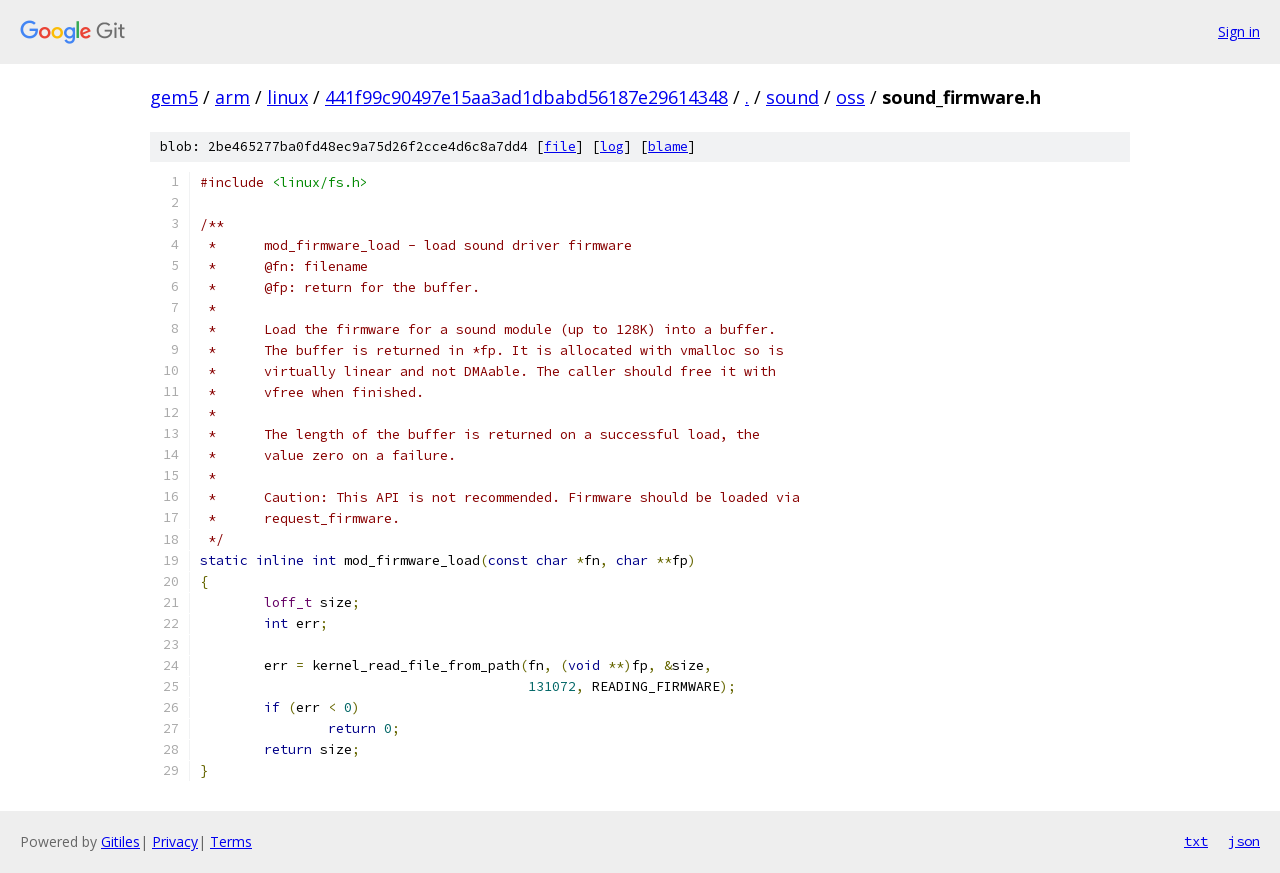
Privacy (175, 841)
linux (287, 97)
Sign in (1239, 31)
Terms (231, 841)
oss (850, 97)
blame (668, 146)
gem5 (174, 97)
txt (1196, 841)
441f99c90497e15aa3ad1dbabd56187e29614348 (526, 97)
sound (792, 97)
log (612, 146)
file (560, 146)
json (1244, 841)
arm (232, 97)
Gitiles (120, 841)
